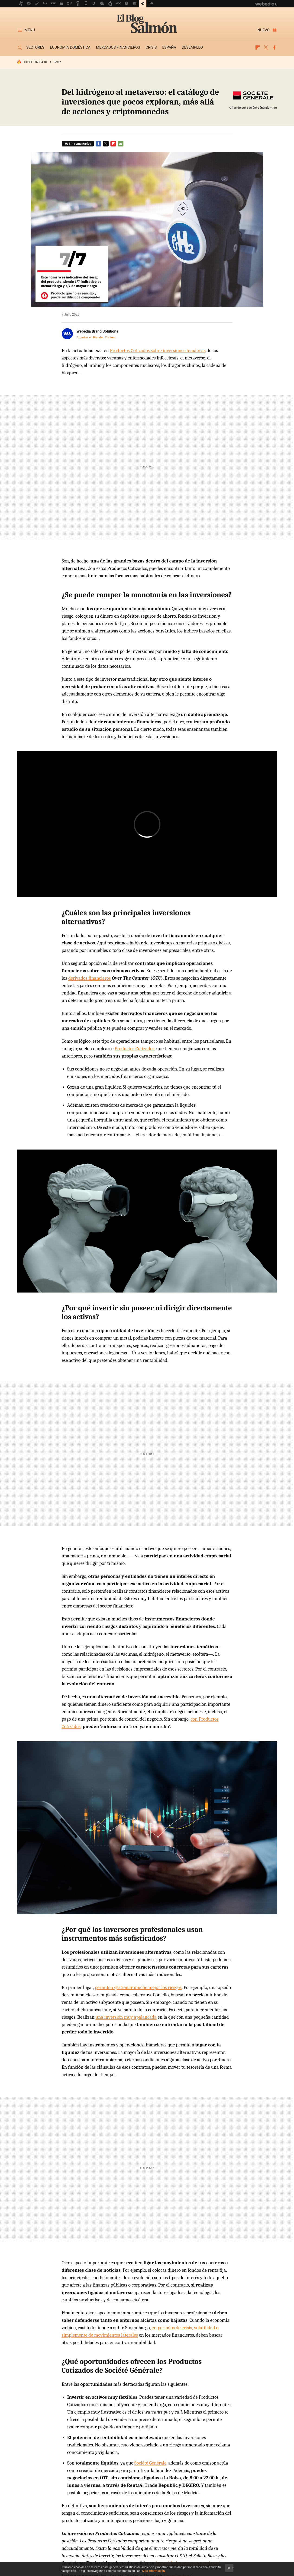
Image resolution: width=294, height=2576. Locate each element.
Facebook (274, 47)
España (169, 47)
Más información (153, 2571)
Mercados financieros (118, 47)
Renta (57, 62)
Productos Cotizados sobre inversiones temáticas (158, 350)
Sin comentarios (80, 143)
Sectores (35, 47)
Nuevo (264, 30)
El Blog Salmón (147, 23)
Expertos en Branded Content (96, 337)
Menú (30, 30)
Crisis (151, 47)
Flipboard (257, 47)
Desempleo (192, 47)
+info (273, 107)
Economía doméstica (70, 47)
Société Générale (150, 2463)
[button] (96, 331)
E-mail (120, 143)
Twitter (266, 47)
